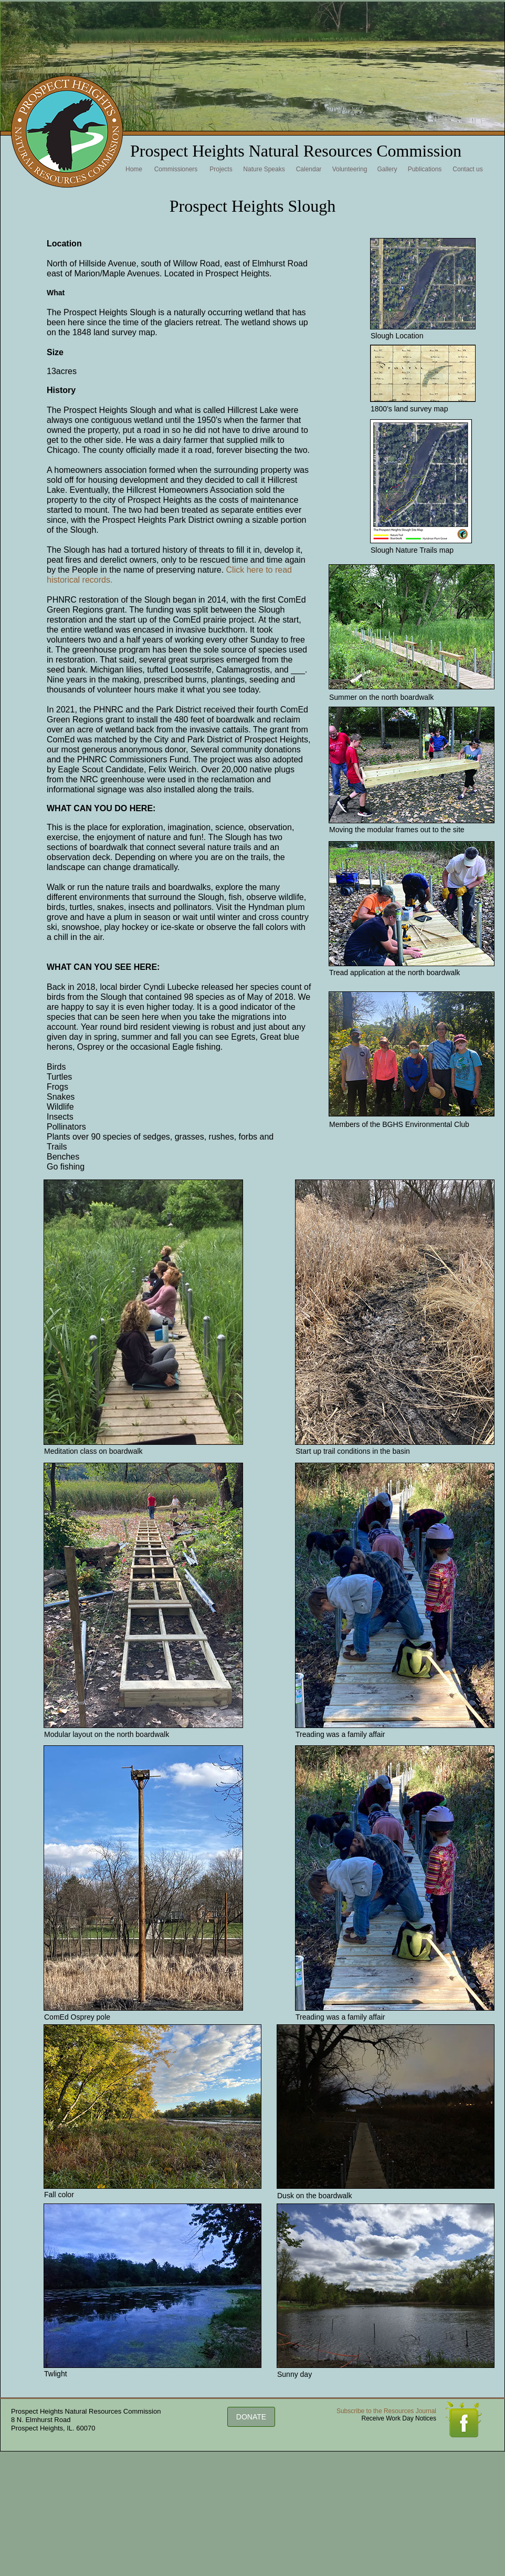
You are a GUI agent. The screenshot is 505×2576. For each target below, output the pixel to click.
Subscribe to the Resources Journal (386, 2411)
